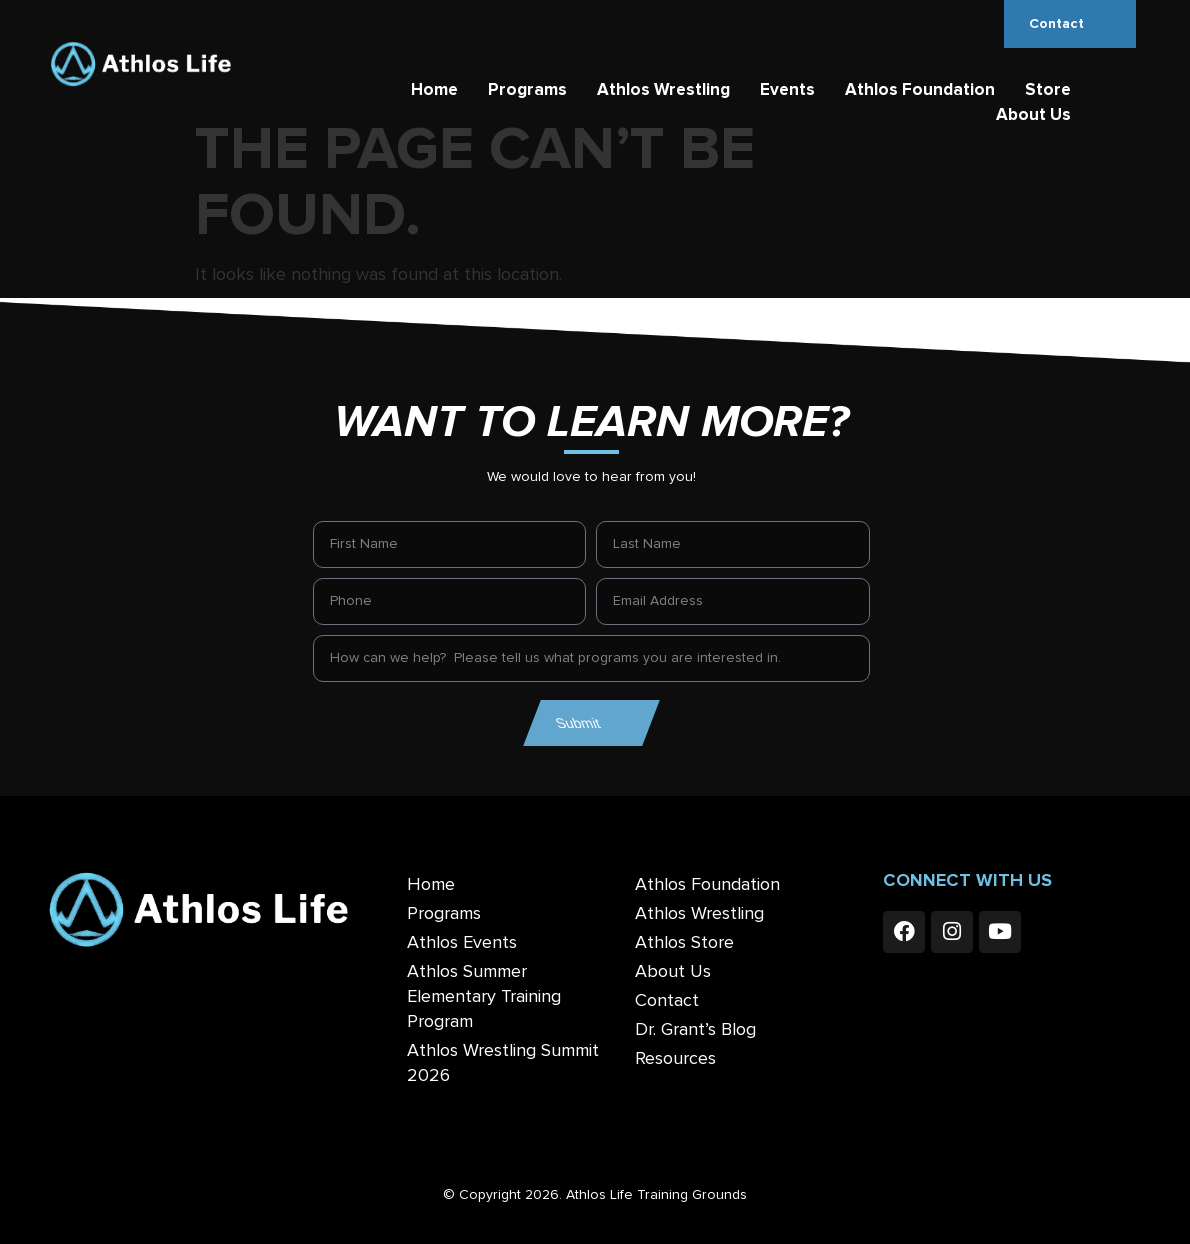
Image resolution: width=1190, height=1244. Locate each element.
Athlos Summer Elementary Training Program (484, 997)
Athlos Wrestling (663, 90)
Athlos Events (462, 943)
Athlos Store (684, 943)
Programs (527, 90)
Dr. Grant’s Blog (695, 1030)
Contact (667, 1001)
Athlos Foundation (920, 90)
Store (1048, 90)
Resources (675, 1059)
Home (434, 90)
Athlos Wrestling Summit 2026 (503, 1063)
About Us (1033, 115)
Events (787, 90)
